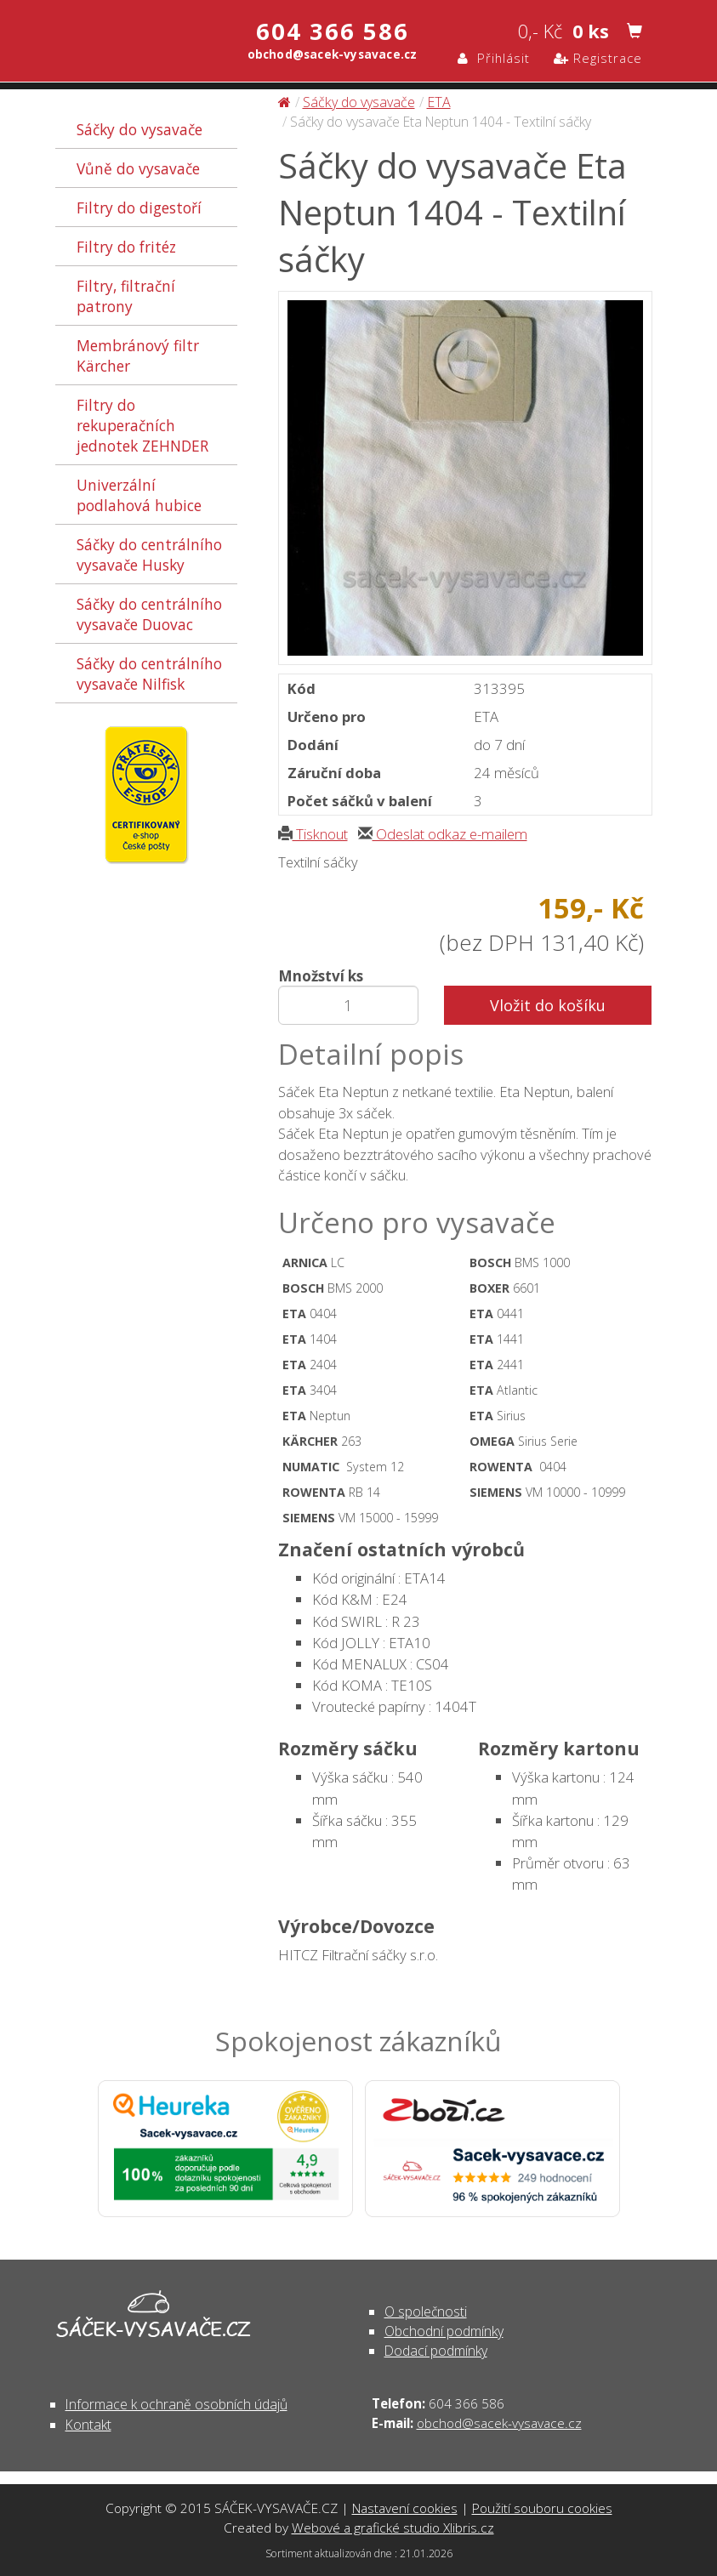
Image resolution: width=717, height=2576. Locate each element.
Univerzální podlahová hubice (139, 495)
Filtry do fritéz (126, 246)
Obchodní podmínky (444, 2331)
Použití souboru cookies (542, 2508)
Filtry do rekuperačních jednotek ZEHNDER (142, 425)
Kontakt (88, 2424)
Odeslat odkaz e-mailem (442, 834)
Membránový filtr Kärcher (138, 355)
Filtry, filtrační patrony (126, 296)
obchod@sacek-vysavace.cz (499, 2423)
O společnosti (425, 2311)
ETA (439, 102)
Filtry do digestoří (139, 207)
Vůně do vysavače (138, 168)
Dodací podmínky (435, 2350)
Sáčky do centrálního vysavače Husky (149, 554)
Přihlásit (494, 57)
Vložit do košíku (548, 1005)
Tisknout (313, 834)
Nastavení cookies (405, 2508)
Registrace (598, 57)
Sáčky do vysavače (139, 129)
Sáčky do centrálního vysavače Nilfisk (149, 673)
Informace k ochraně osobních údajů (176, 2404)
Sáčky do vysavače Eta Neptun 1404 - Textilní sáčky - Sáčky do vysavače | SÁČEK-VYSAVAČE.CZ (121, 40)
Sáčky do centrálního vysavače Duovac (149, 614)
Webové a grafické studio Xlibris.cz (393, 2527)
